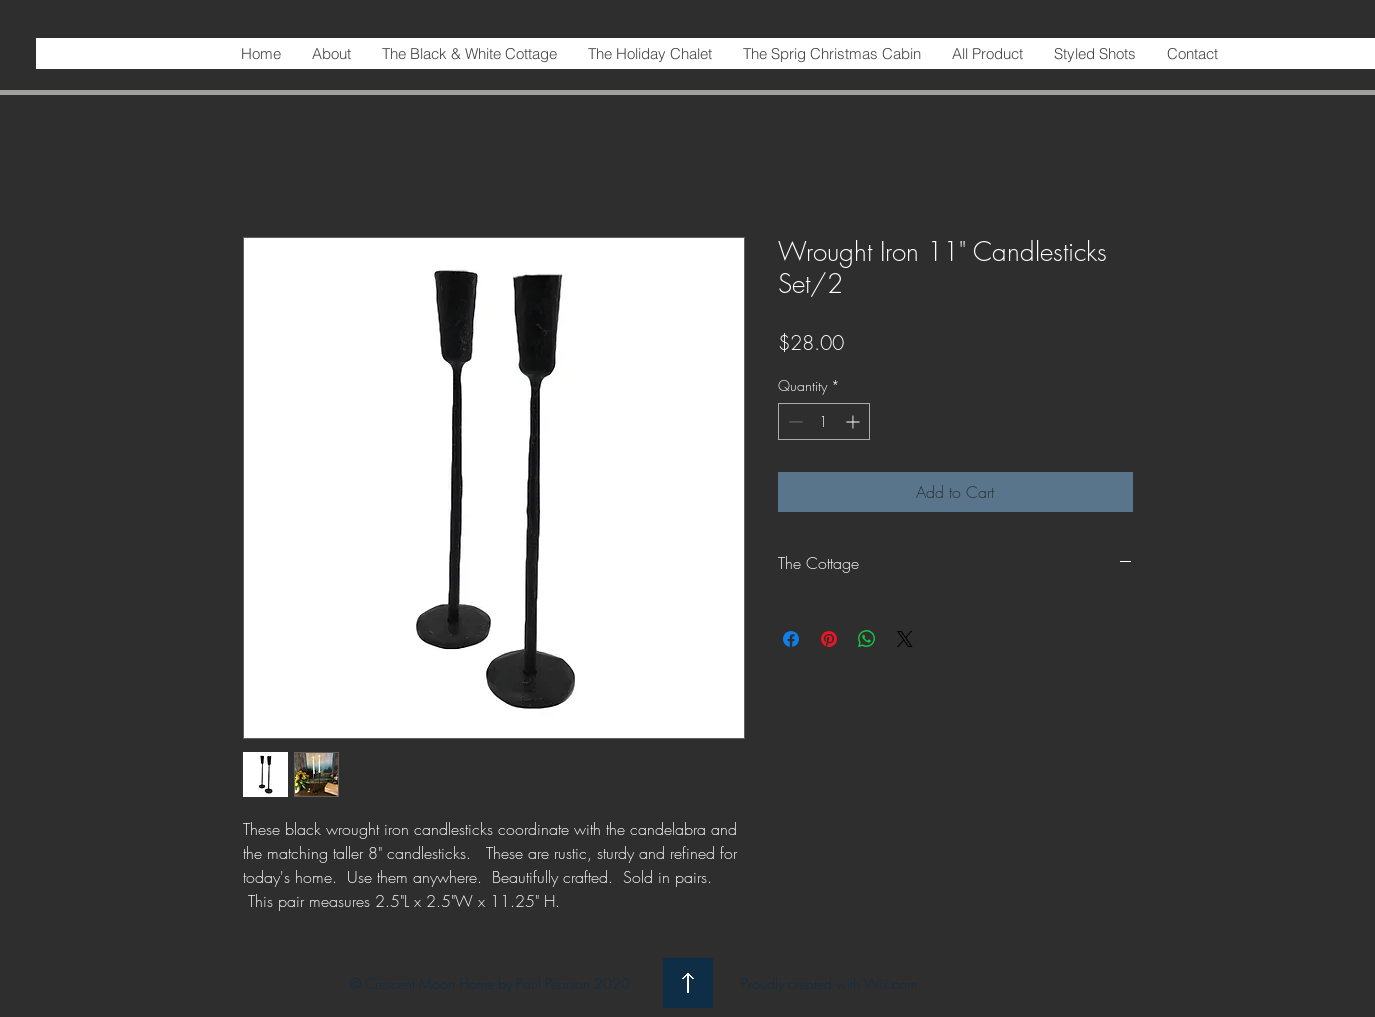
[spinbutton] (824, 421)
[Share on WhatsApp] (867, 639)
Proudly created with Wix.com (829, 983)
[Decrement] (793, 421)
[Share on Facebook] (791, 639)
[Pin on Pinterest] (829, 639)
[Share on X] (905, 639)
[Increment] (854, 421)
